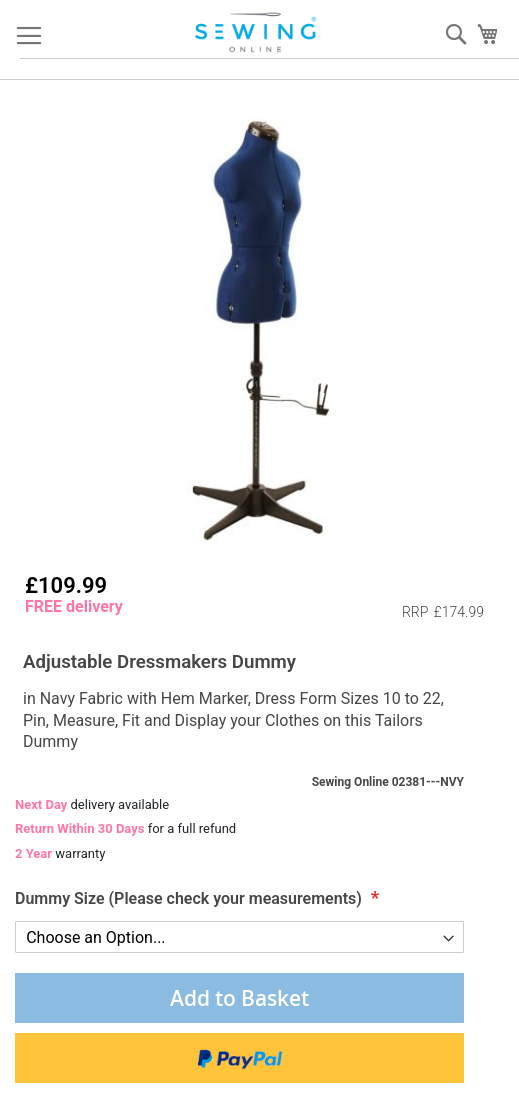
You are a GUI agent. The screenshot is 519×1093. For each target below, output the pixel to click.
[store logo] (257, 32)
